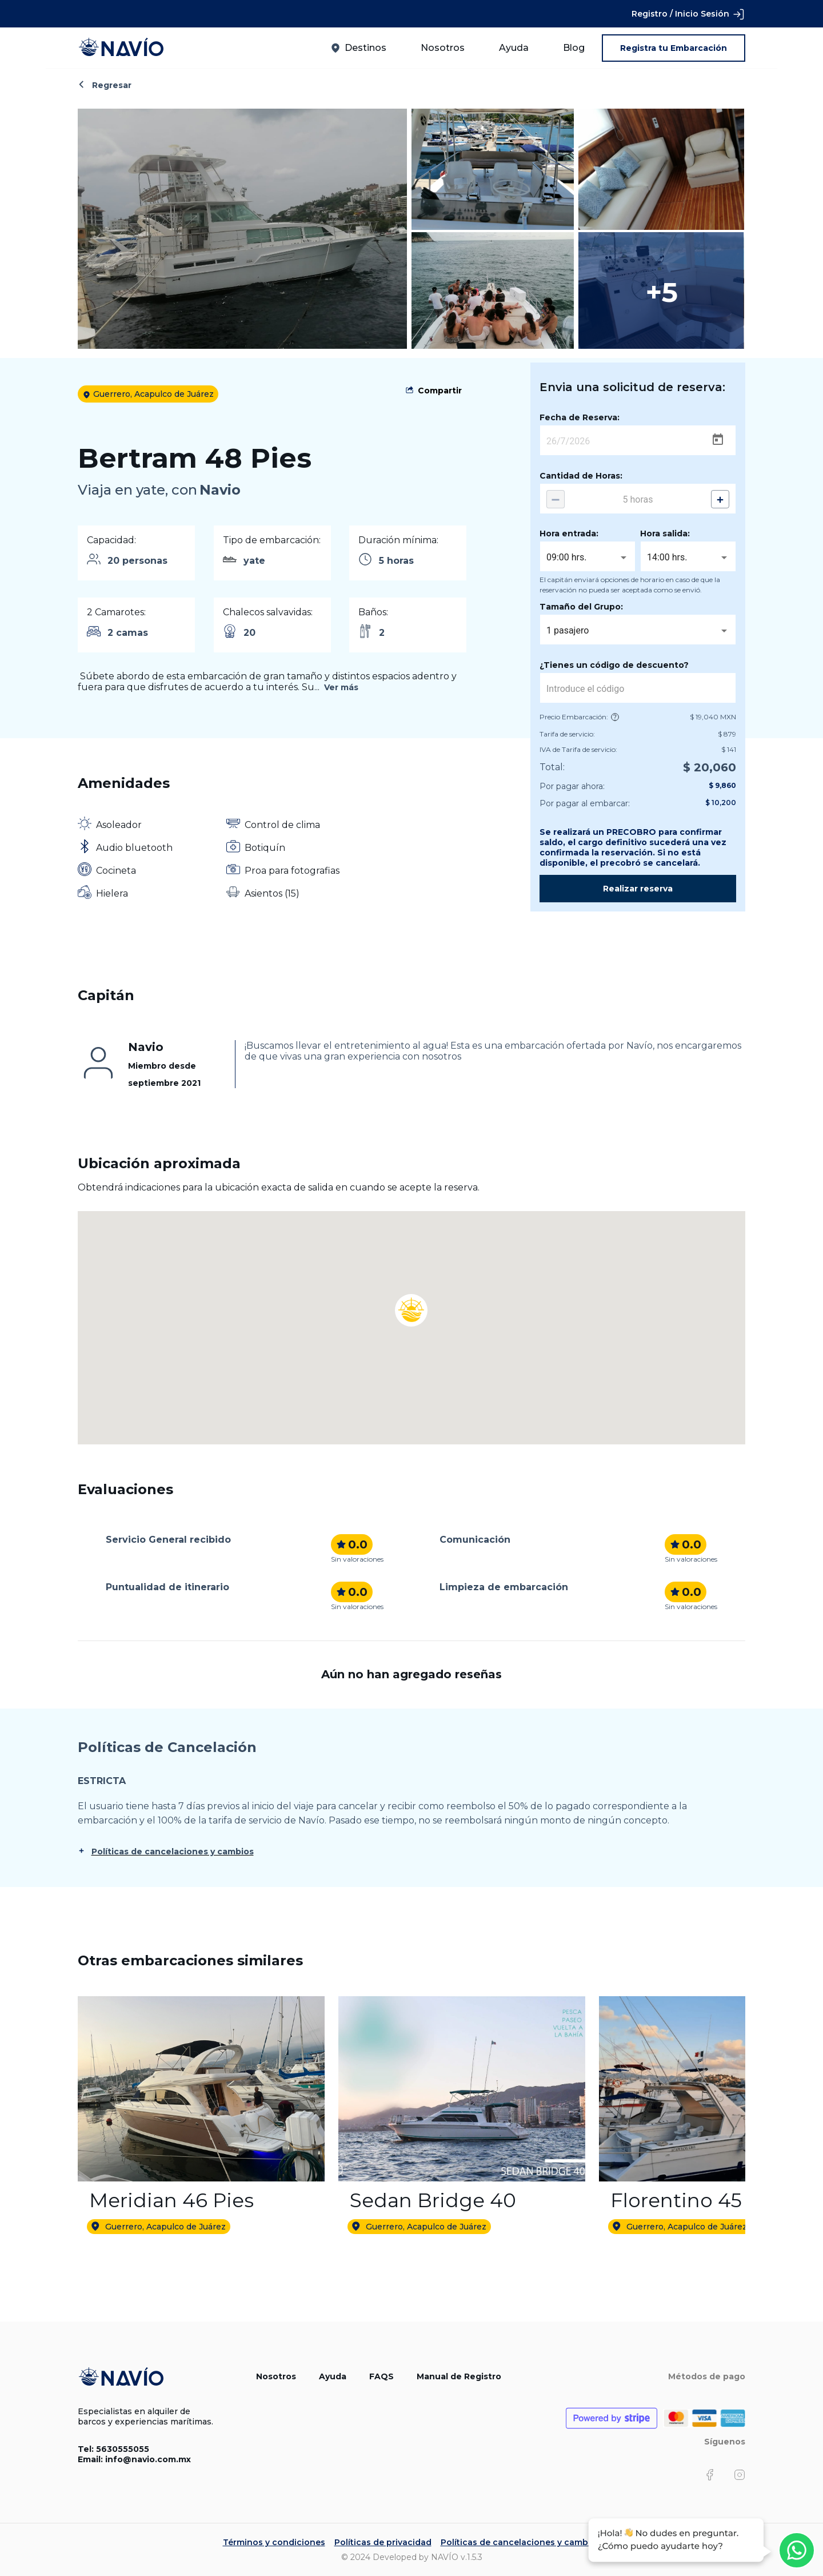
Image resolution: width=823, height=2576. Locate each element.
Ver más (341, 687)
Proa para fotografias (292, 870)
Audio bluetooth (134, 847)
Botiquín (265, 847)
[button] (411, 1295)
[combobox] (587, 557)
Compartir (440, 390)
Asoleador (119, 824)
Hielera (112, 893)
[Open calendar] (717, 439)
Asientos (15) (272, 893)
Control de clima (282, 824)
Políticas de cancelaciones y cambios (172, 1851)
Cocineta (116, 870)
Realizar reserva (638, 888)
